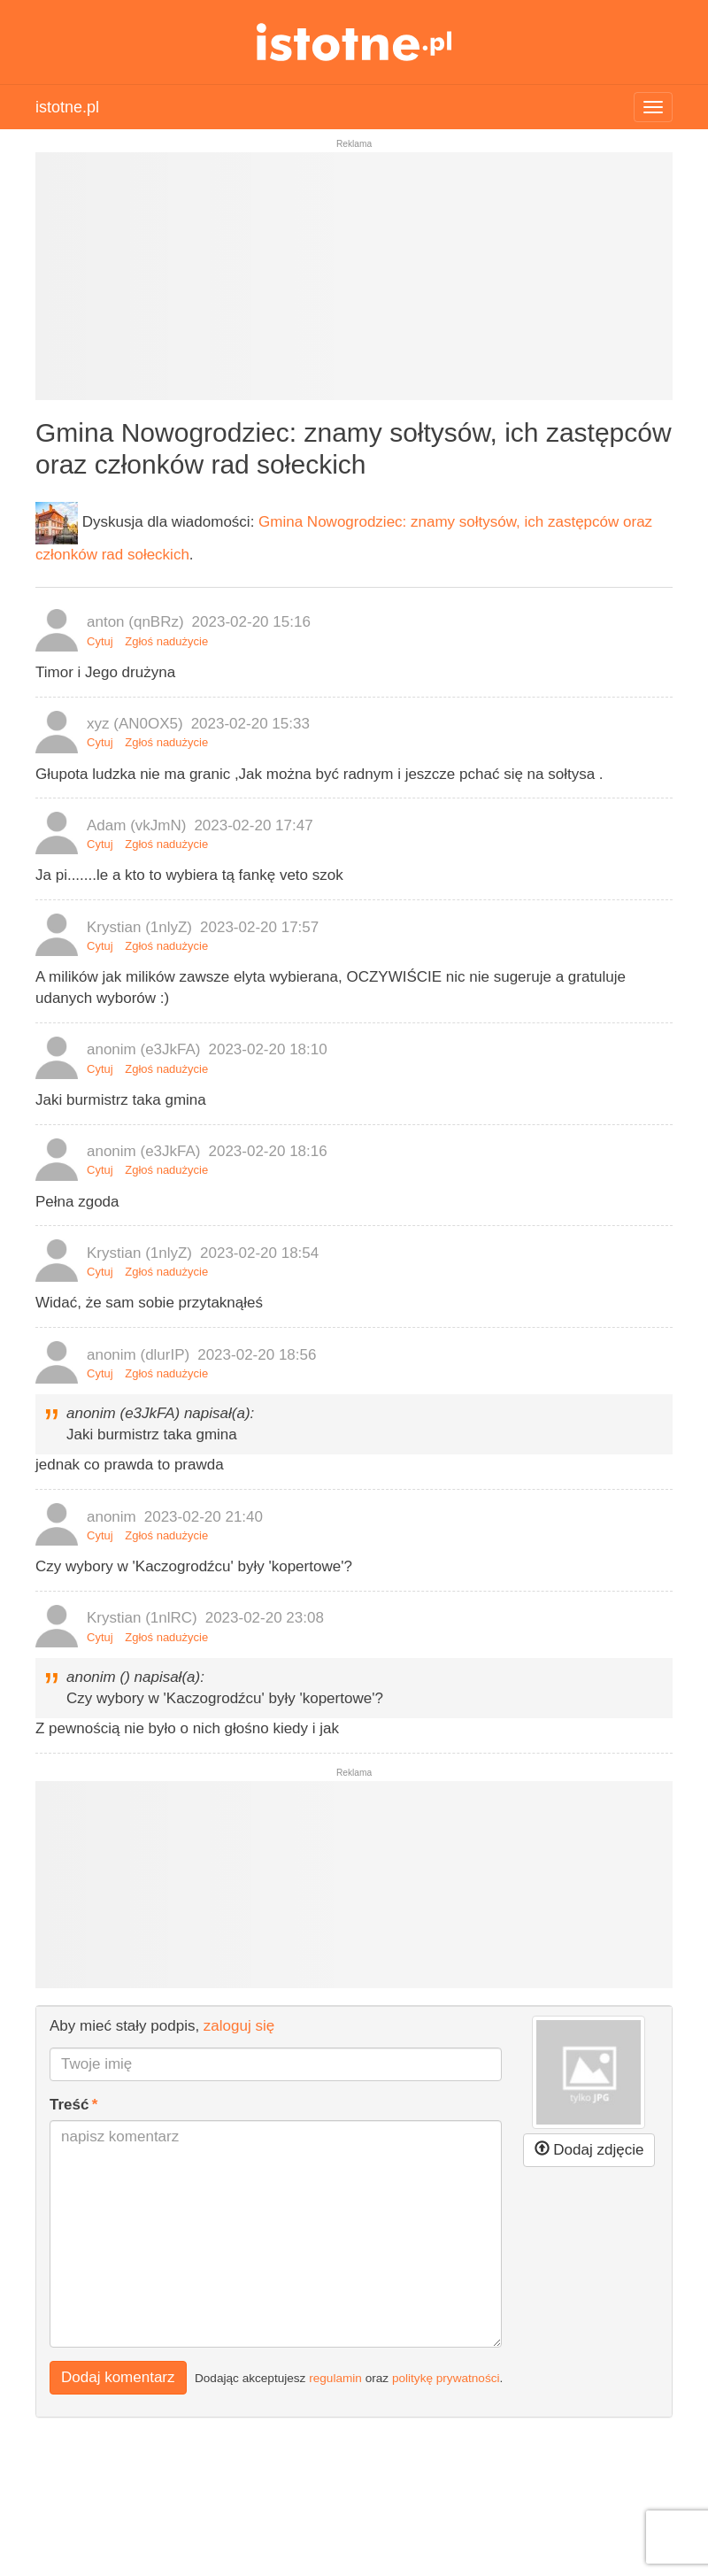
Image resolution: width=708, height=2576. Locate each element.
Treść (69, 2104)
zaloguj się (239, 2025)
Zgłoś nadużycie (166, 641)
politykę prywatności (446, 2377)
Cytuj (100, 641)
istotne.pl (354, 42)
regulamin (335, 2377)
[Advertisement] (354, 283)
